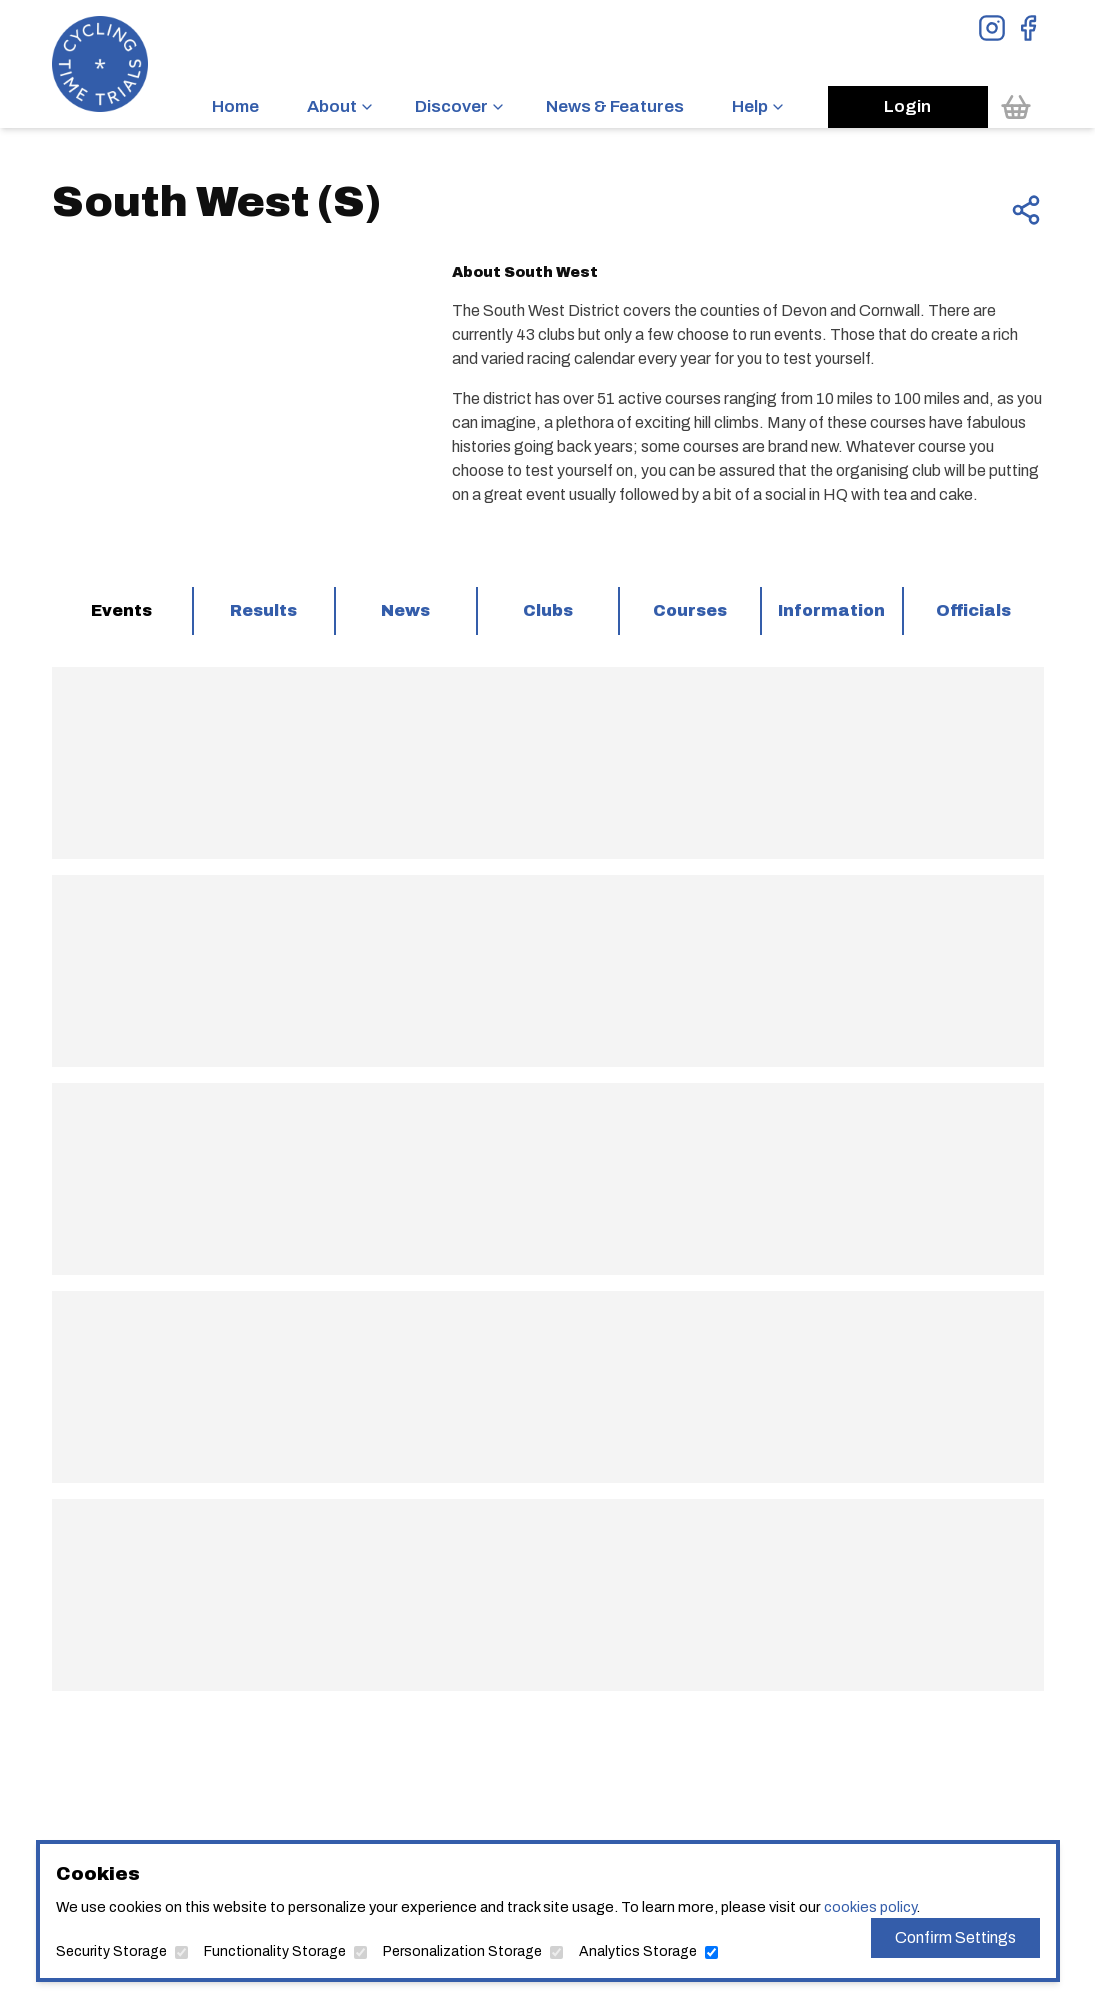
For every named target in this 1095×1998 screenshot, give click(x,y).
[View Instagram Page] (992, 28)
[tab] (122, 611)
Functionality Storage (275, 1951)
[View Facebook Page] (1028, 28)
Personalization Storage (462, 1951)
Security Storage (111, 1951)
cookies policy (870, 1907)
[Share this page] (1026, 210)
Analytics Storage (638, 1951)
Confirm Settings (955, 1937)
